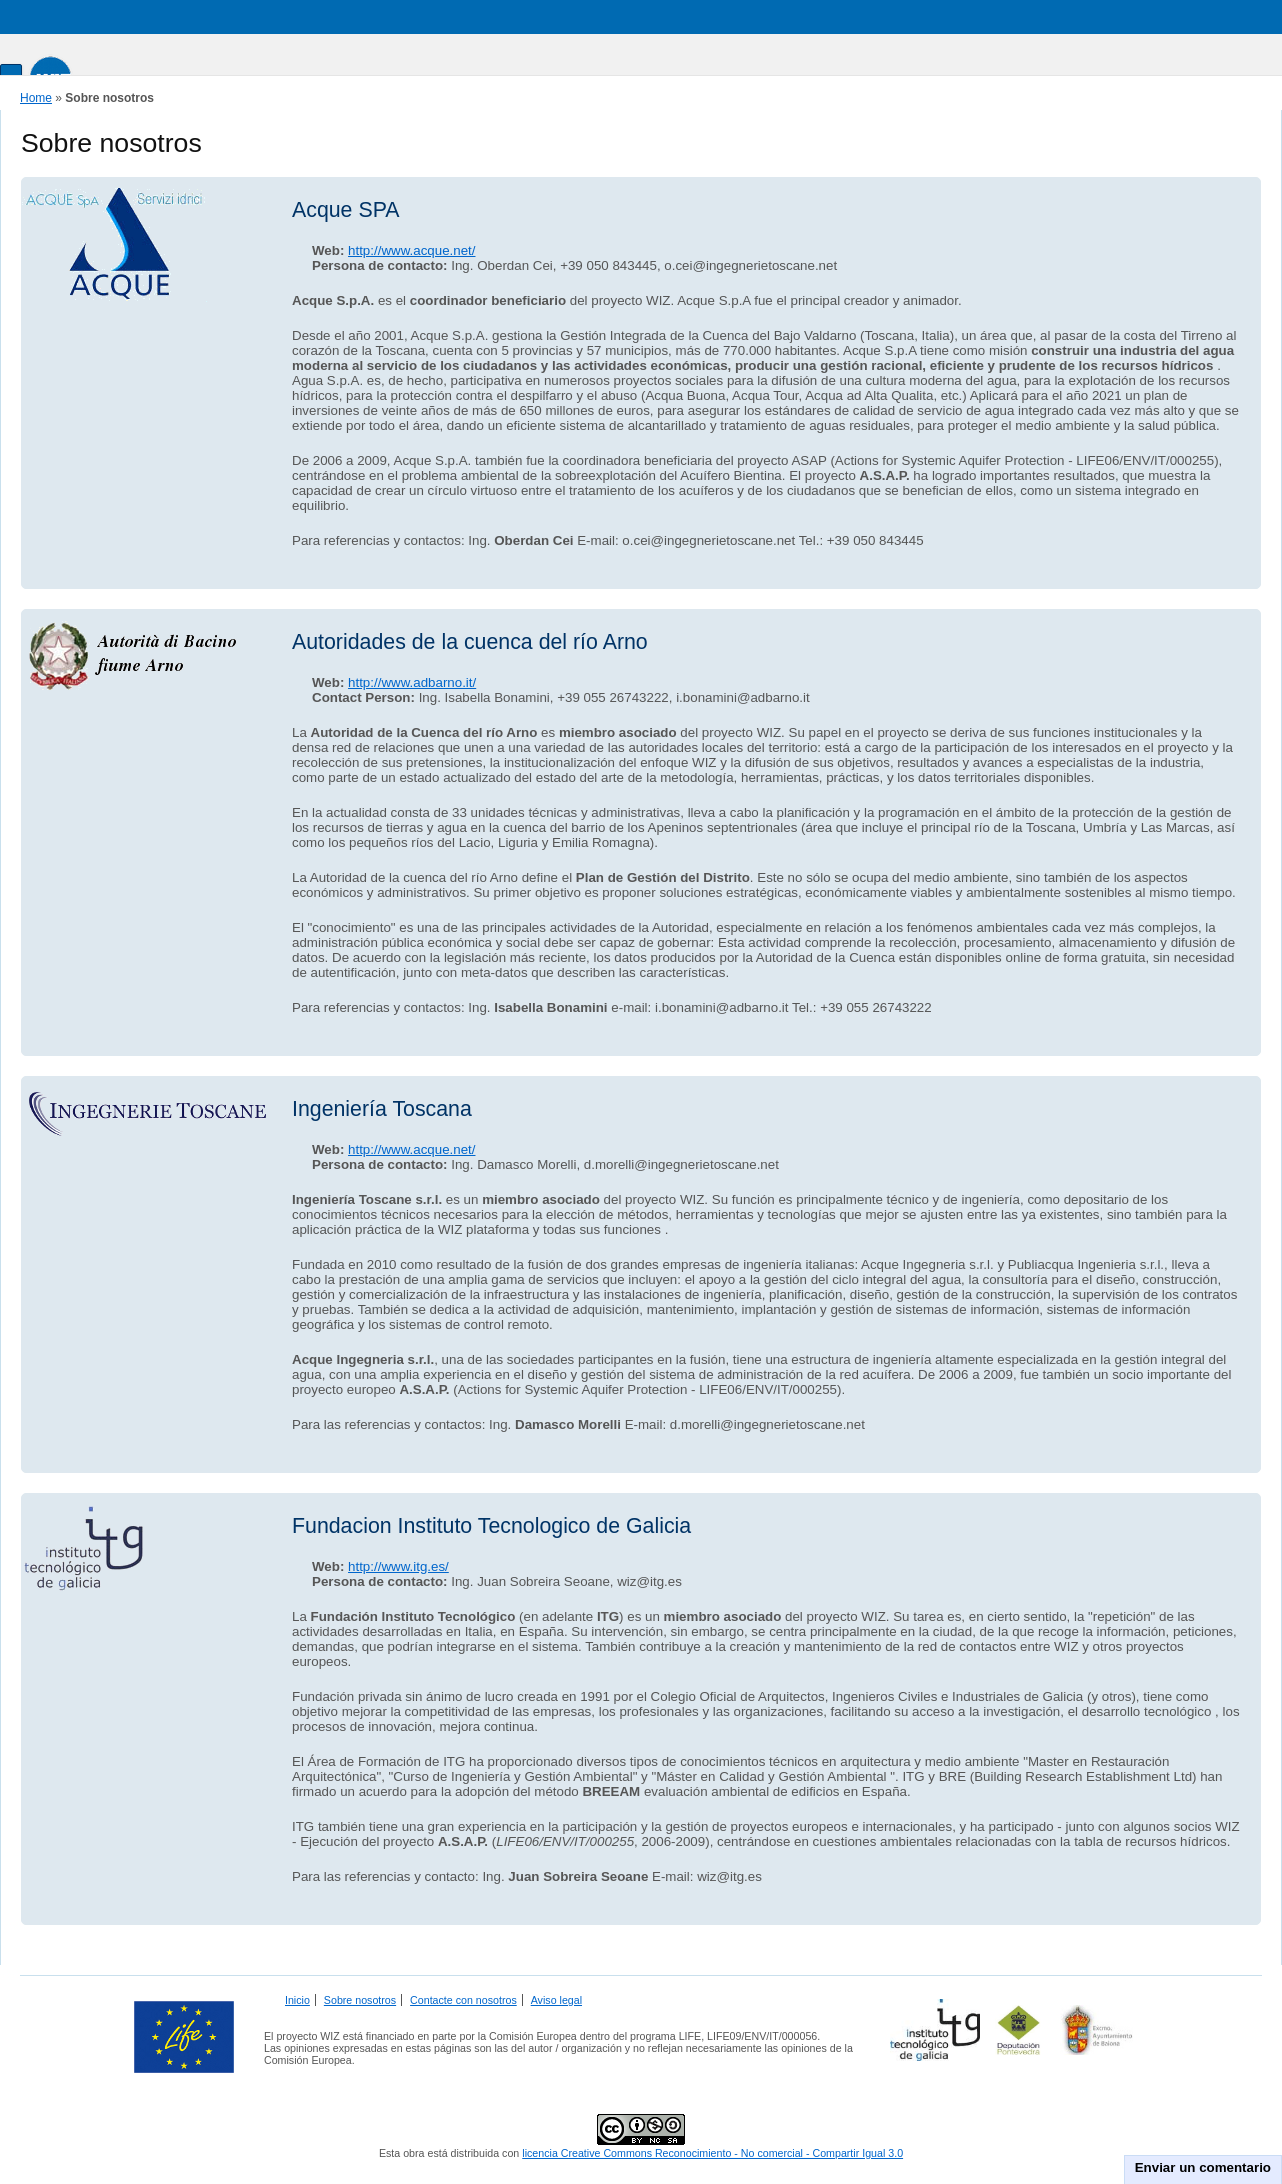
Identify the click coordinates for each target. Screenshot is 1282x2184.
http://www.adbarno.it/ (412, 682)
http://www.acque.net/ (411, 250)
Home (36, 98)
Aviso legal (556, 2000)
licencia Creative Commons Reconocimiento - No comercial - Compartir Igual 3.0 (712, 2153)
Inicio (297, 2000)
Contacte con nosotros (463, 2000)
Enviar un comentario (1203, 2167)
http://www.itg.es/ (398, 1566)
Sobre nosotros (360, 2000)
